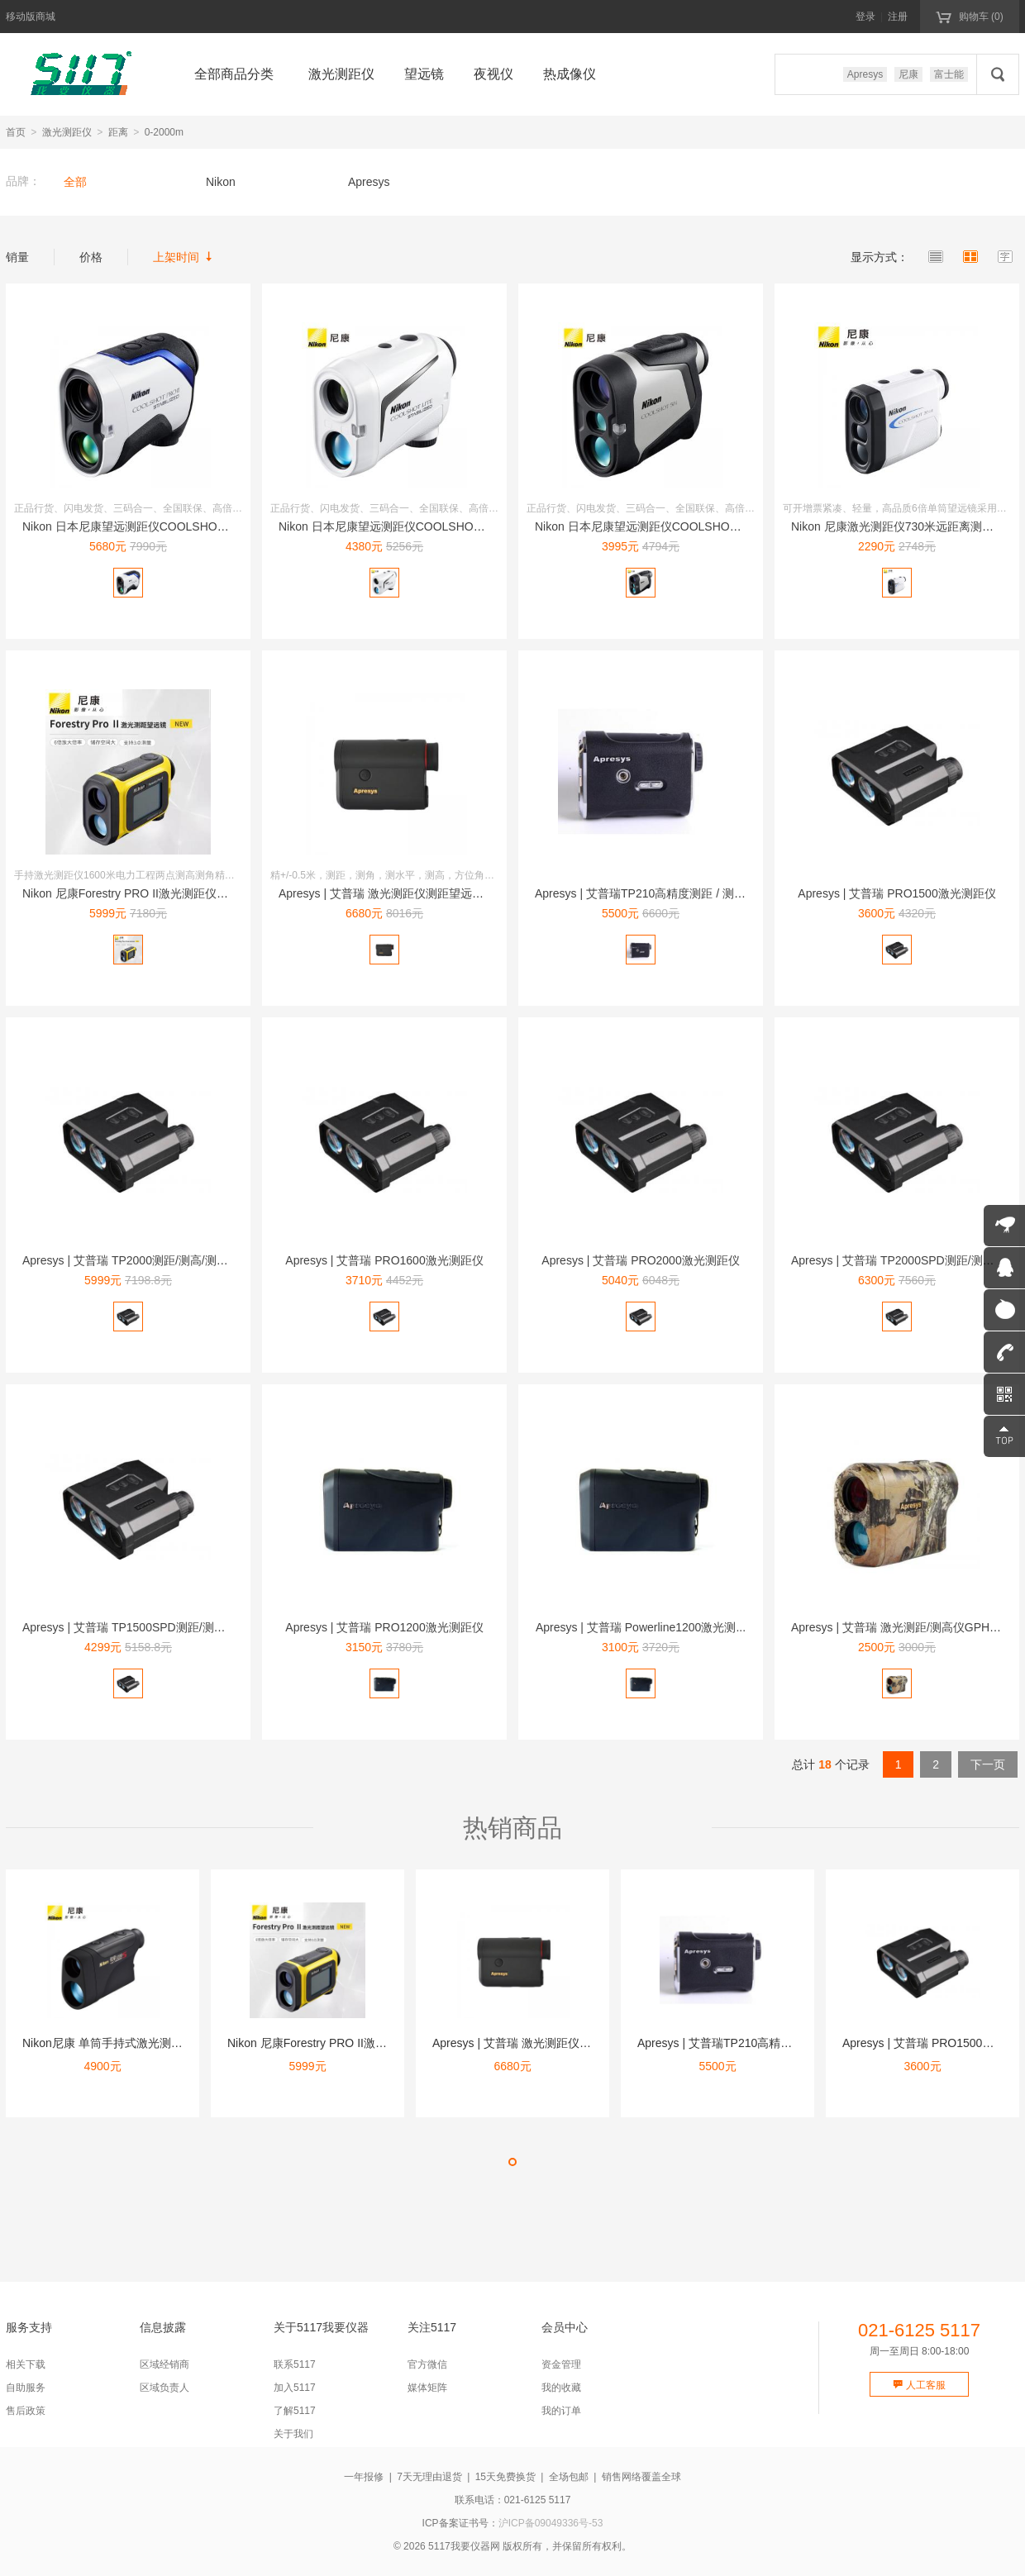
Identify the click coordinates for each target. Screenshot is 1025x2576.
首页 (16, 132)
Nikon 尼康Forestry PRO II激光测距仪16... (130, 893)
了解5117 (295, 2410)
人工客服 (919, 2385)
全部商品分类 (234, 74)
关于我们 (293, 2434)
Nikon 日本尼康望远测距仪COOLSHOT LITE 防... (405, 526)
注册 (898, 16)
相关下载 (25, 2364)
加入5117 (295, 2387)
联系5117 (295, 2364)
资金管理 (561, 2364)
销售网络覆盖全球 (641, 2477)
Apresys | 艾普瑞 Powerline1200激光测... (641, 1627)
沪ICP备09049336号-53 (550, 2523)
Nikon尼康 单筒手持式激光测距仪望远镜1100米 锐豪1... (165, 2043)
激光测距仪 (67, 132)
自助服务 (25, 2387)
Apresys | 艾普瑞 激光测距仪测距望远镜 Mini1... (401, 893)
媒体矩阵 (427, 2387)
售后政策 (25, 2410)
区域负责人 (164, 2387)
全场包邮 (569, 2477)
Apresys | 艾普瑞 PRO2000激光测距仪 (640, 1260)
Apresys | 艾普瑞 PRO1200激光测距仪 (384, 1627)
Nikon (221, 181)
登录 (865, 16)
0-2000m (164, 132)
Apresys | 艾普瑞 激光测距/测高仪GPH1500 (903, 1627)
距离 (118, 132)
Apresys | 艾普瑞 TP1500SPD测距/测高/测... (136, 1627)
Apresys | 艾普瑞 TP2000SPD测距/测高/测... (904, 1260)
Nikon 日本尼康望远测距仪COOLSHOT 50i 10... (658, 526)
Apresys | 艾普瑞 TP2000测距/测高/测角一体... (141, 1260)
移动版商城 (30, 16)
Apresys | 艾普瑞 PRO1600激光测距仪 (384, 1260)
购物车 (969, 15)
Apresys (865, 74)
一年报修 (364, 2477)
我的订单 (561, 2410)
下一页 (987, 1764)
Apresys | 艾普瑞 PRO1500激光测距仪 (896, 893)
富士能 (949, 74)
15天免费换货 (505, 2477)
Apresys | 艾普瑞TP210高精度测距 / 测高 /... (648, 893)
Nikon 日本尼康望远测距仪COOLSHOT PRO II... (147, 526)
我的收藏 (561, 2387)
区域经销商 (164, 2364)
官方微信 (427, 2364)
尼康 (908, 74)
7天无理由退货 (429, 2477)
